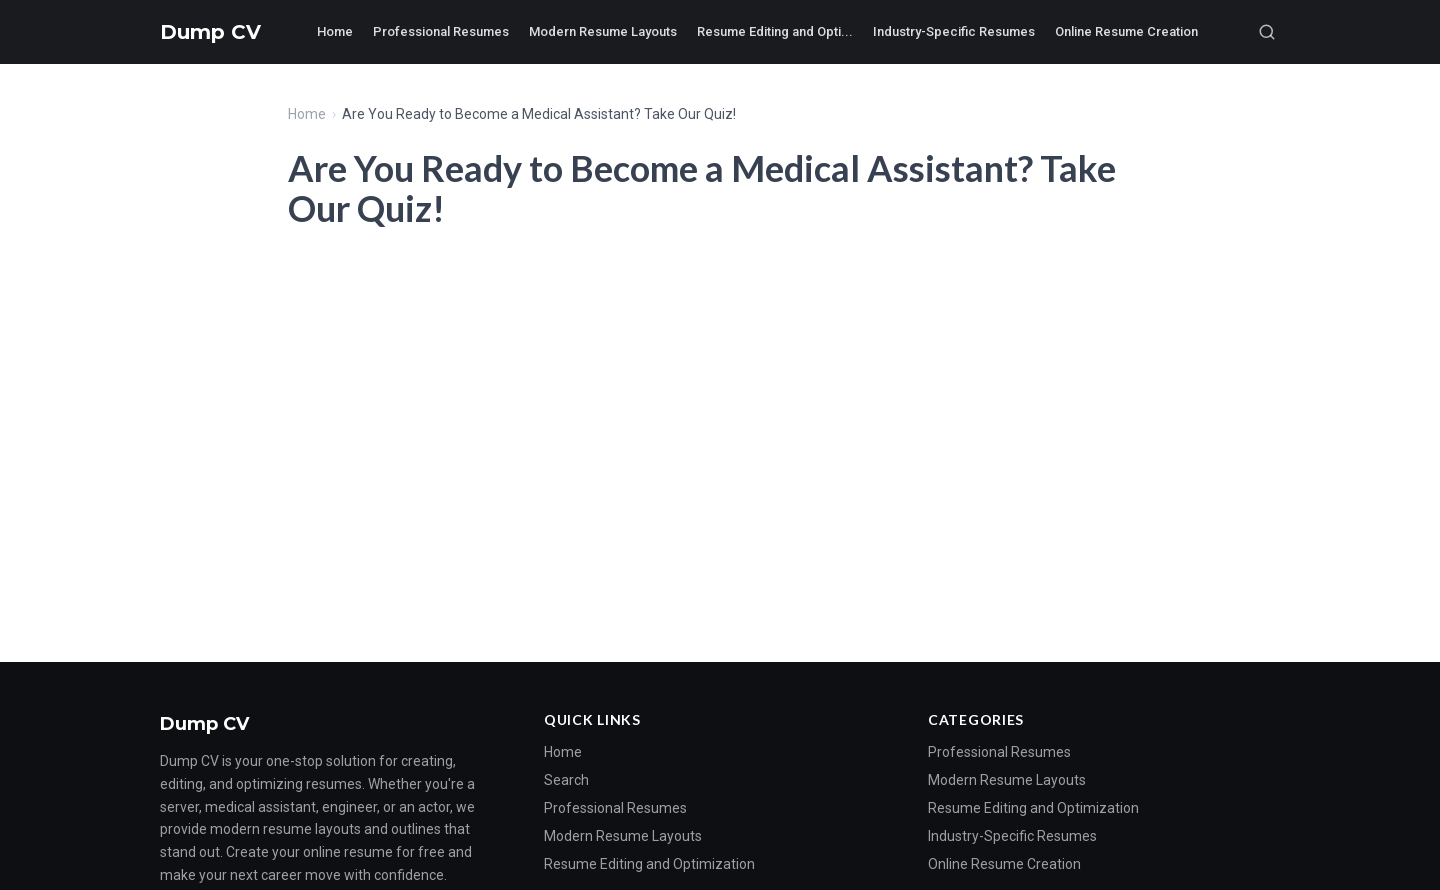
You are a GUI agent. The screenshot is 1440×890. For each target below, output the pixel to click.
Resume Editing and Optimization (649, 864)
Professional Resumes (441, 31)
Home (335, 31)
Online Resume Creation (1126, 31)
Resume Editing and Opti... (775, 31)
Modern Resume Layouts (603, 31)
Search (566, 780)
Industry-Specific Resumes (954, 31)
